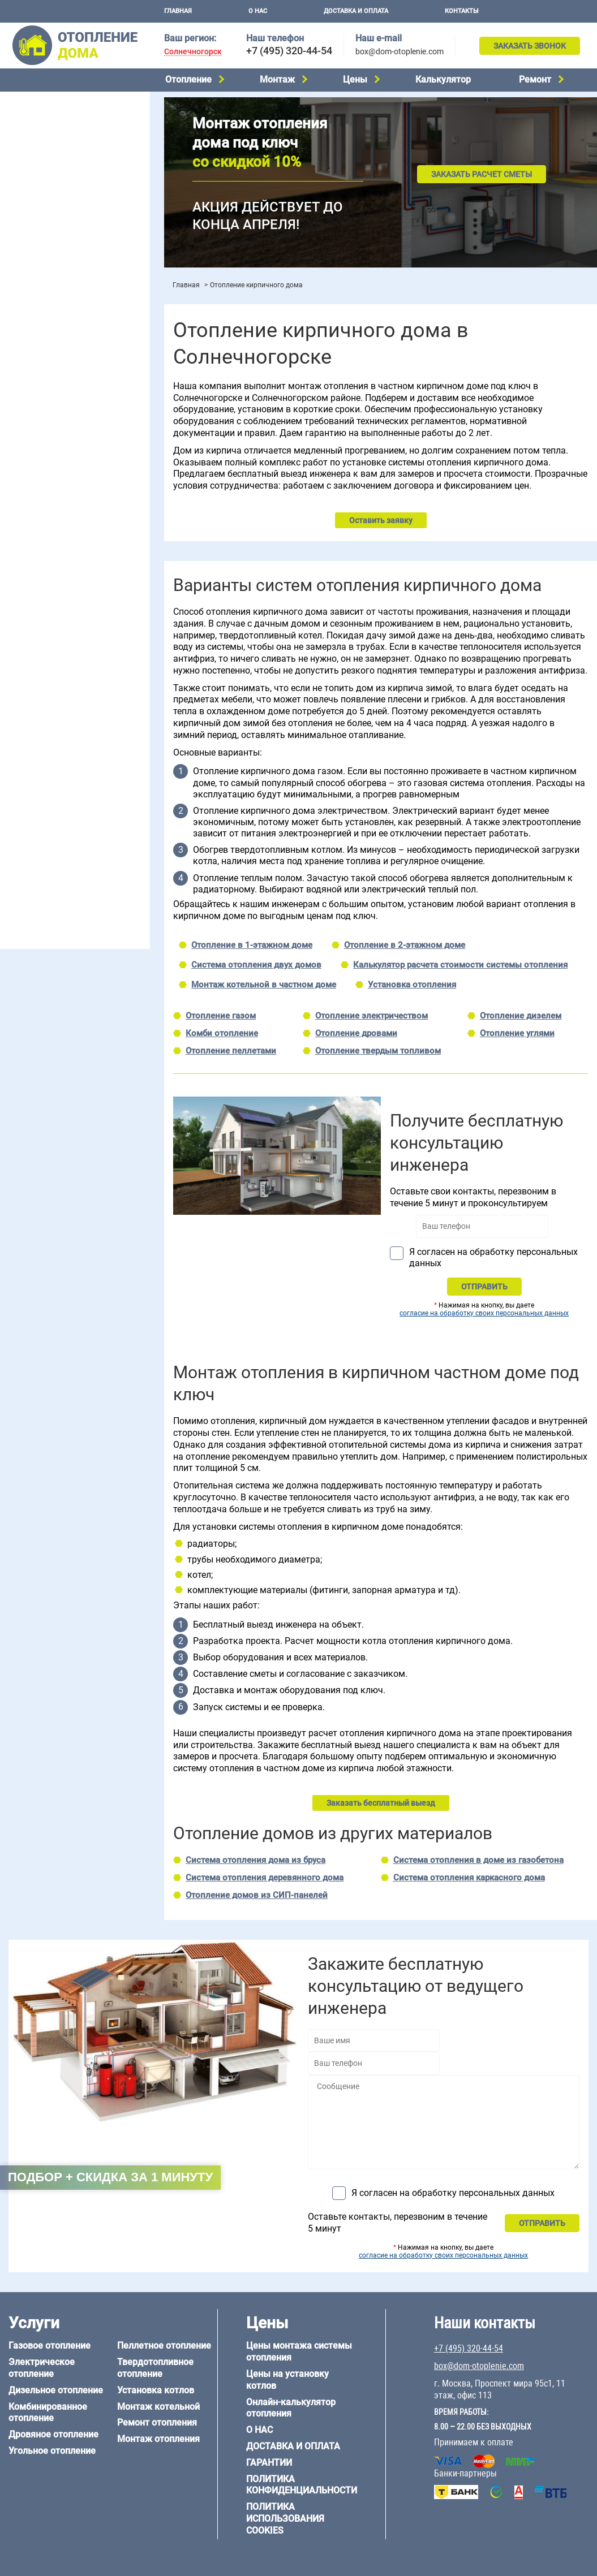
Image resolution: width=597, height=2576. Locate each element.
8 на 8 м (120, 710)
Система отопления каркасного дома (469, 1877)
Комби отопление (222, 1033)
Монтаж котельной (42, 252)
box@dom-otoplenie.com (399, 51)
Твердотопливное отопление (60, 208)
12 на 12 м (25, 725)
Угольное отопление (44, 179)
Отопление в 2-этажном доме (404, 945)
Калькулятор (443, 79)
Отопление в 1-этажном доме (251, 945)
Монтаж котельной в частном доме (263, 985)
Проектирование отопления (58, 385)
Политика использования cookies (285, 2518)
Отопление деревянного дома (63, 787)
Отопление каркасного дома (60, 802)
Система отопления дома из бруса (255, 1860)
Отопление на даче (42, 399)
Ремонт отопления (157, 2422)
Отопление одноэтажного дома (65, 442)
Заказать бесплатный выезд (381, 1802)
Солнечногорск (193, 52)
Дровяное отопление (45, 165)
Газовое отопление (42, 107)
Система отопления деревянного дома (264, 1877)
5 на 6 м (20, 696)
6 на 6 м (120, 696)
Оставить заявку (381, 520)
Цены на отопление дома (54, 314)
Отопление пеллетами (231, 1051)
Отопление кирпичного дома (60, 831)
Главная (178, 11)
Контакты (462, 11)
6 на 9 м (70, 710)
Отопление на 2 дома (46, 428)
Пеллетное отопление (47, 193)
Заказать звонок (529, 45)
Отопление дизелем (520, 1016)
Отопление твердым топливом (378, 1051)
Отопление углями (517, 1033)
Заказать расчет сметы (481, 174)
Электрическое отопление (56, 121)
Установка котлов (40, 270)
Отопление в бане (39, 413)
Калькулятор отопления (51, 360)
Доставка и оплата (356, 11)
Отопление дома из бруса (54, 759)
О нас (257, 11)
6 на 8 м (20, 710)
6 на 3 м (70, 696)
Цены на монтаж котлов (52, 331)
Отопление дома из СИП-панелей (69, 816)
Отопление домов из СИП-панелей (257, 1895)
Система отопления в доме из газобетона (478, 1860)
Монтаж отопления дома (53, 287)
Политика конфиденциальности (301, 2485)
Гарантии (269, 2462)
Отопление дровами (356, 1033)
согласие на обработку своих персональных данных (484, 1313)
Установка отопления (412, 985)
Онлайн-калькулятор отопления (291, 2408)
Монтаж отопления (158, 2438)
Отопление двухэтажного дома (65, 457)
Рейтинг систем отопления (76, 345)
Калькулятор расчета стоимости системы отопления (460, 965)
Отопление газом (221, 1016)
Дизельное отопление (47, 136)
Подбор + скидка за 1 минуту (110, 2177)
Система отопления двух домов (256, 965)
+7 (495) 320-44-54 (289, 51)
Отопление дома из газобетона (65, 773)
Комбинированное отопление (62, 150)
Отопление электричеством (371, 1016)
